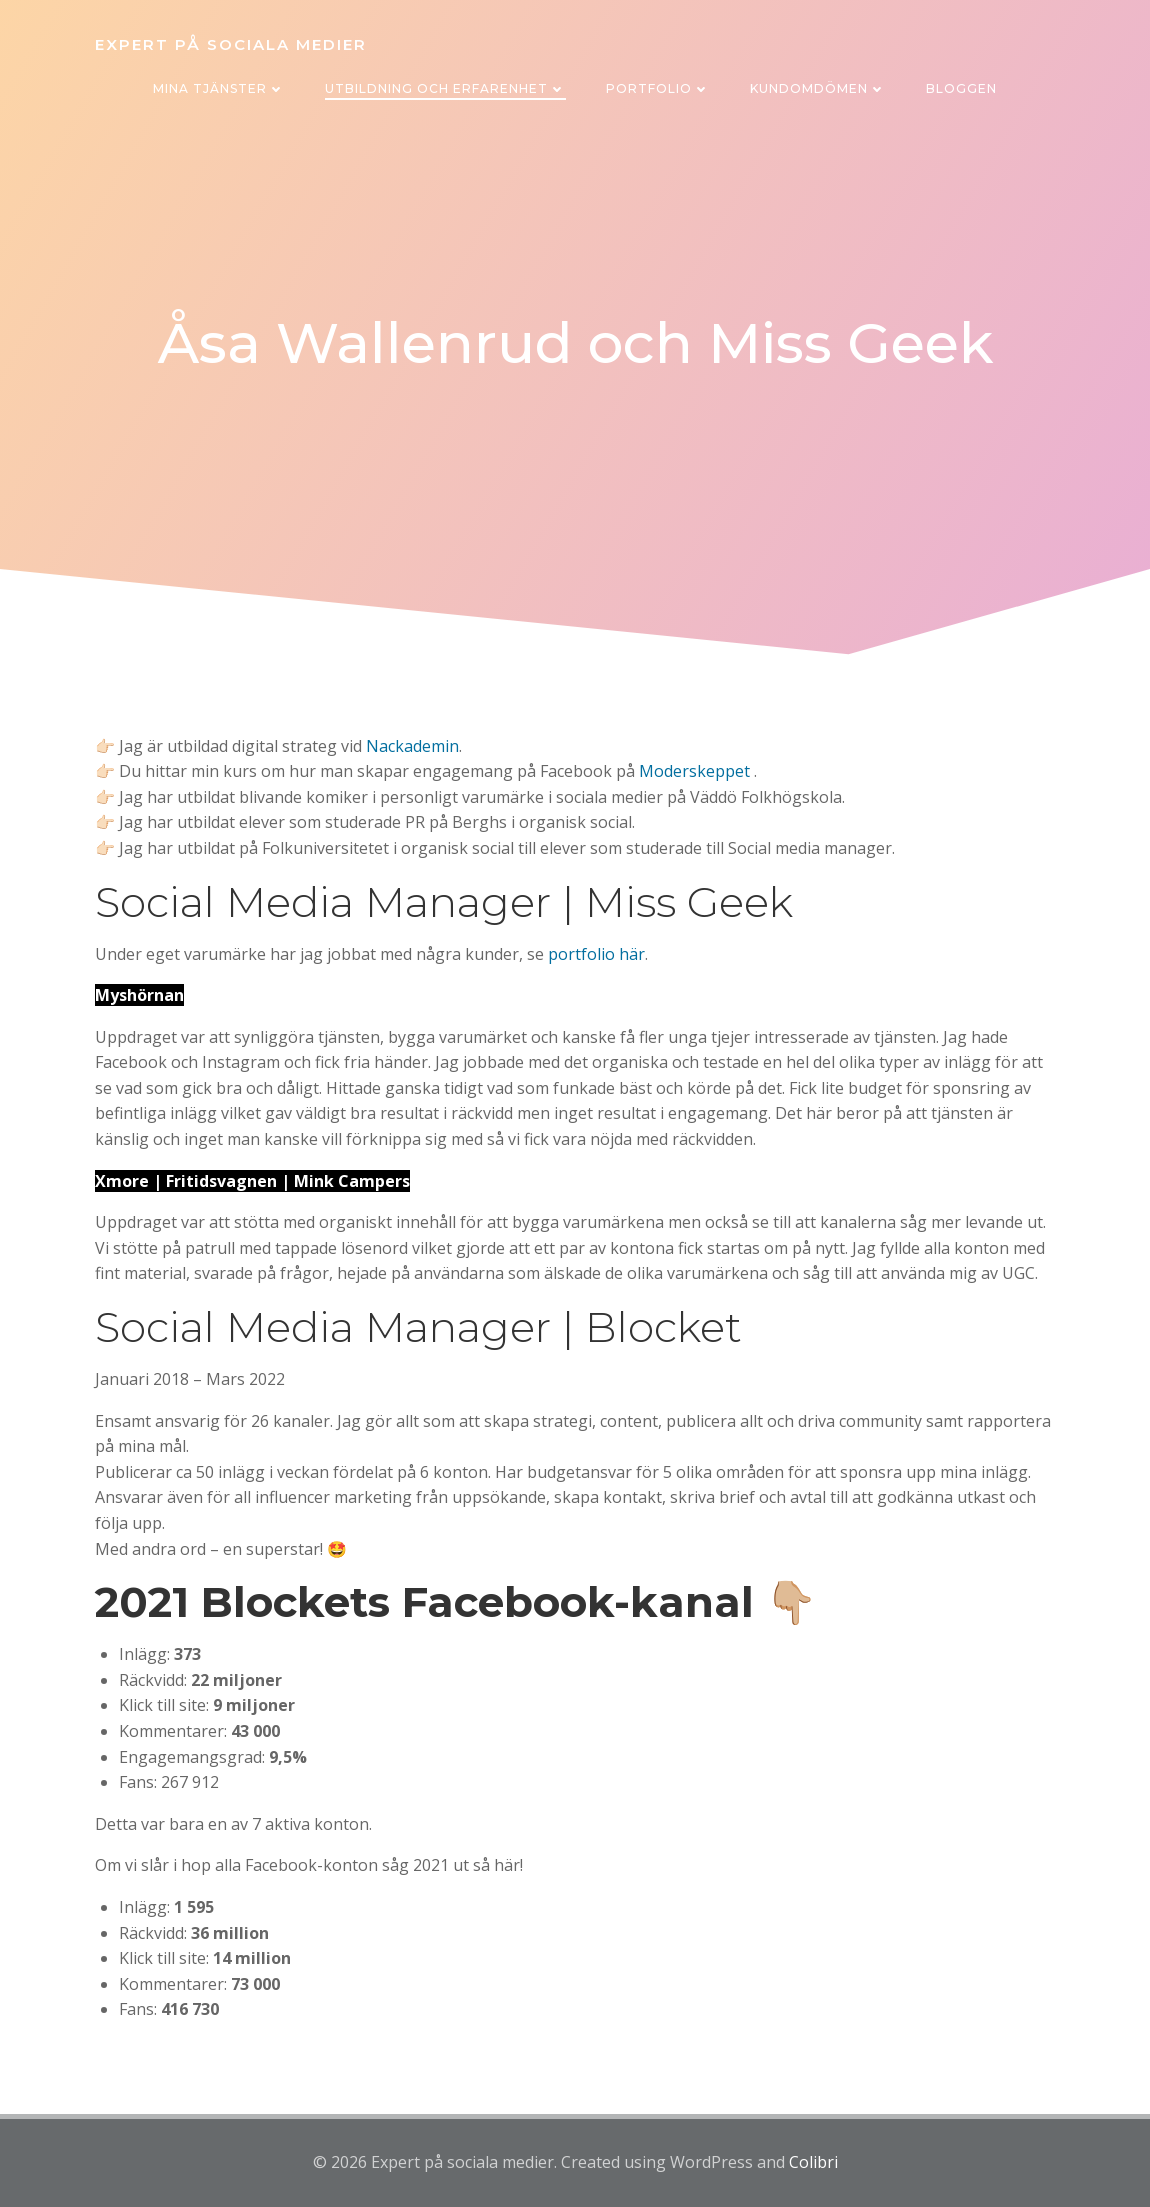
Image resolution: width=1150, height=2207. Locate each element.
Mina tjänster (219, 88)
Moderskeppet (694, 771)
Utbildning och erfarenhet (445, 88)
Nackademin (412, 746)
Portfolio (658, 88)
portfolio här (596, 954)
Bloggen (961, 88)
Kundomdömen (818, 88)
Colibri (813, 2162)
